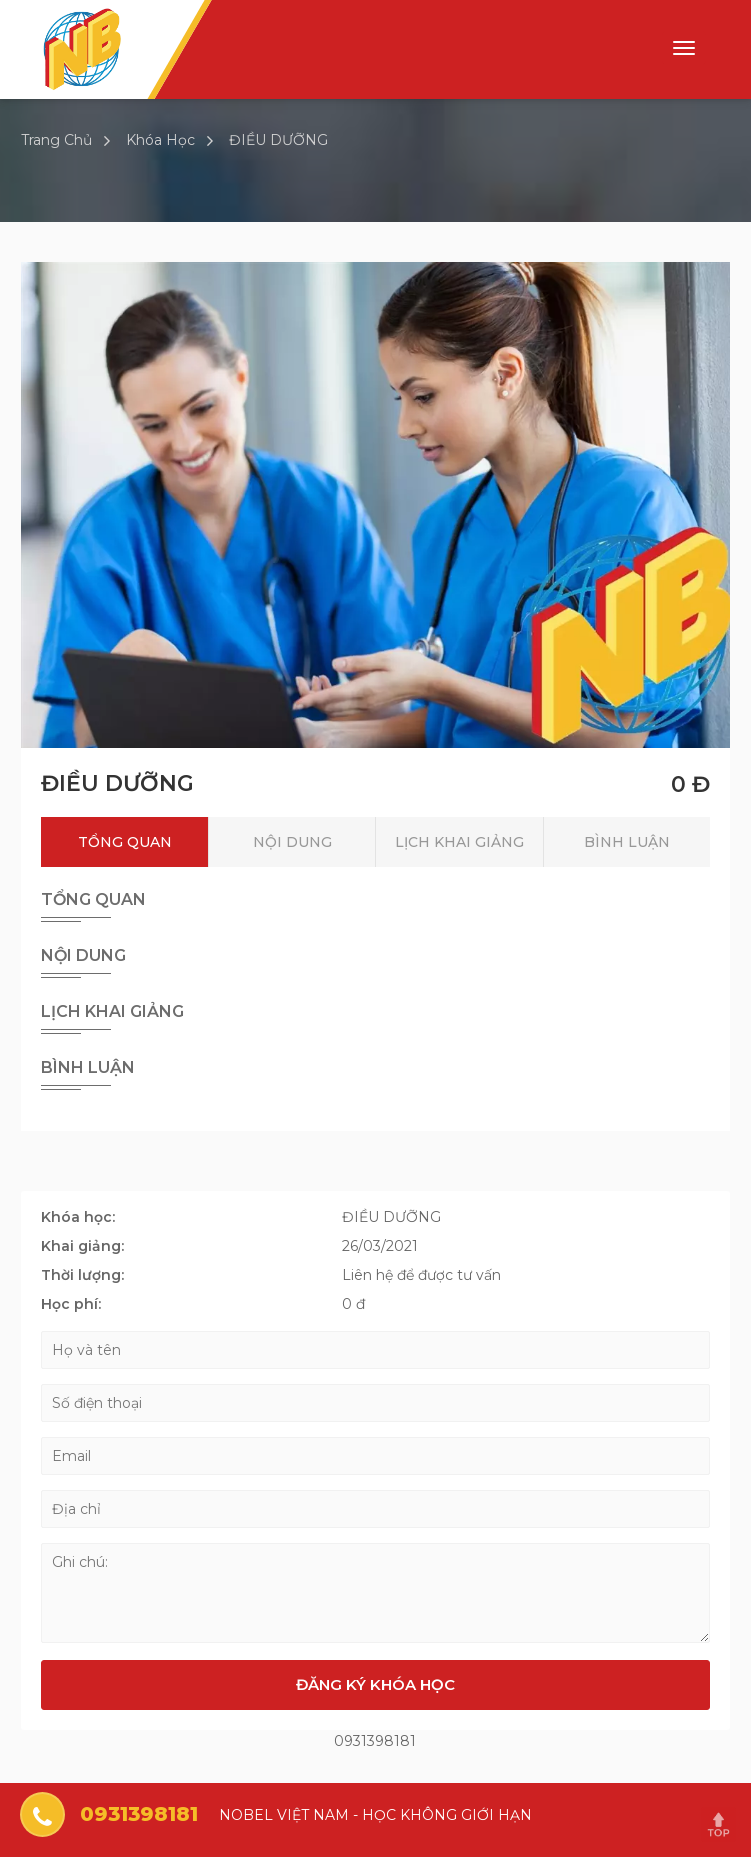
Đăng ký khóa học (375, 1684)
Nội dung (292, 842)
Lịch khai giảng (459, 842)
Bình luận (627, 842)
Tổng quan (125, 842)
